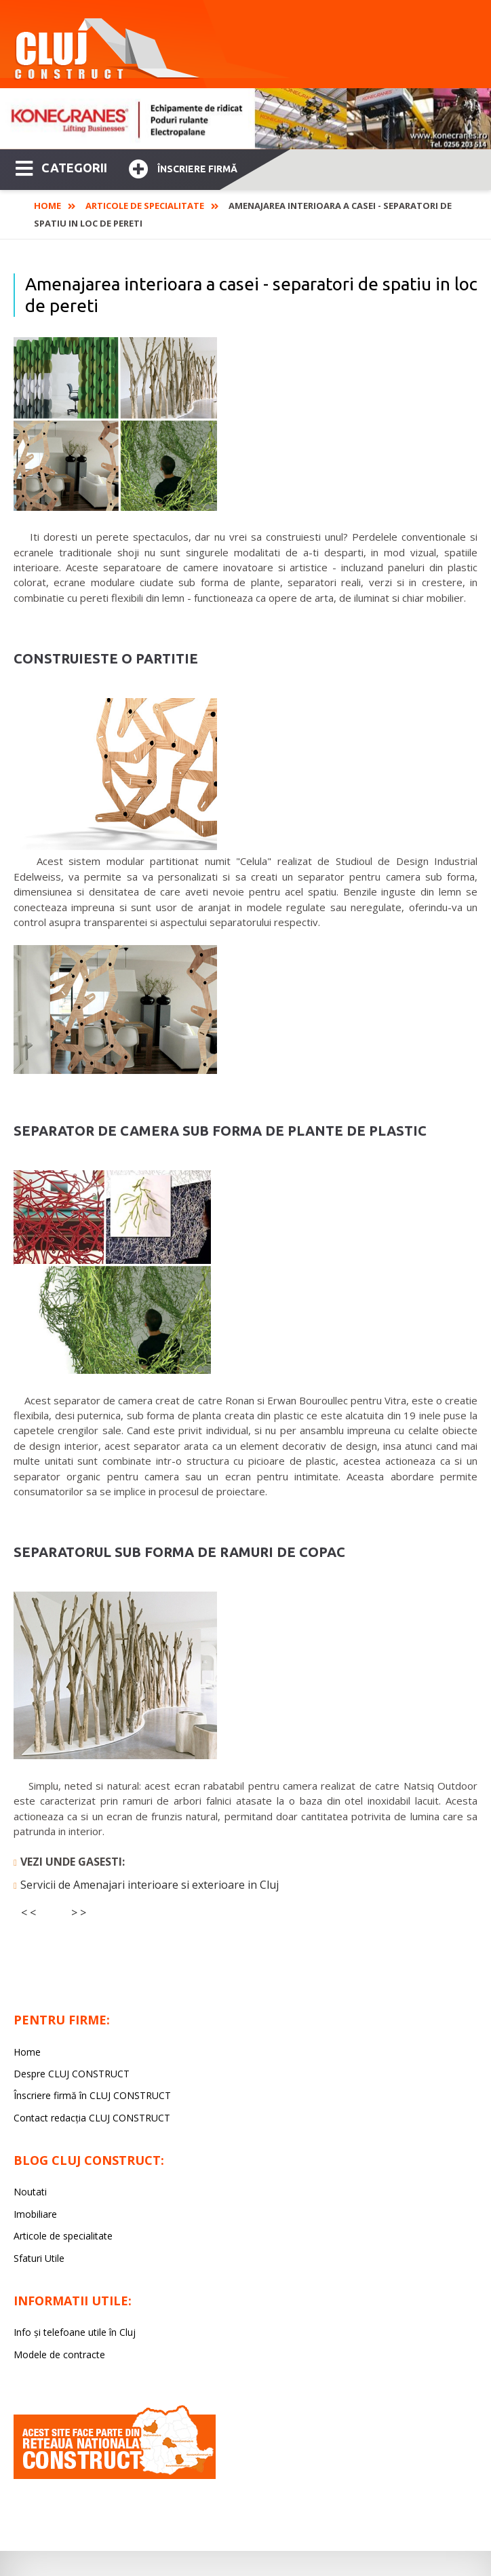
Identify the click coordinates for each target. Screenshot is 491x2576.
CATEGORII (61, 167)
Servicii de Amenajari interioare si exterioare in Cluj (149, 1884)
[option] (245, 118)
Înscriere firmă (183, 167)
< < (28, 1912)
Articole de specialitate (144, 205)
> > (78, 1912)
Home (47, 205)
